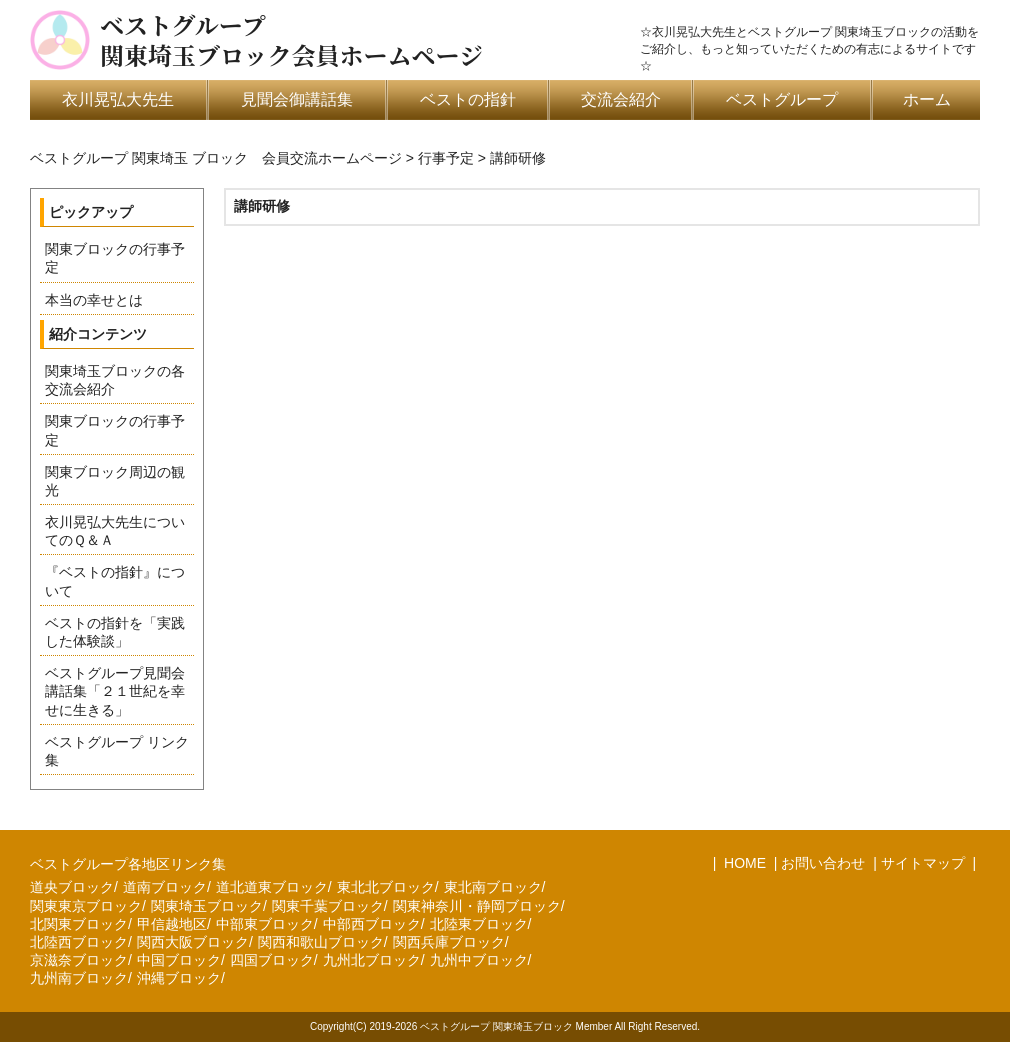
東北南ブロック (493, 887)
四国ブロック (272, 960)
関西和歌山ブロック (321, 942)
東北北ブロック (386, 887)
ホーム (927, 99)
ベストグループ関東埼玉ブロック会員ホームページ (291, 40)
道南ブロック (165, 887)
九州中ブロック (479, 960)
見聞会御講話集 (297, 99)
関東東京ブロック (86, 906)
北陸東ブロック (479, 924)
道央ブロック (72, 887)
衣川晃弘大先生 (118, 99)
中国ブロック (179, 960)
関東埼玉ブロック (207, 906)
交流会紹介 (621, 99)
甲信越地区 (172, 924)
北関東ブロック (79, 924)
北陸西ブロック (79, 942)
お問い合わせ (823, 863)
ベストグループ (782, 99)
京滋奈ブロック (79, 960)
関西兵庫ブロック (449, 942)
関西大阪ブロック (193, 942)
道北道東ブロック (272, 887)
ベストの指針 (468, 99)
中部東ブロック (265, 924)
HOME (743, 863)
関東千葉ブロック (328, 906)
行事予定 (446, 158)
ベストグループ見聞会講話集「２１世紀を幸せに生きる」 (115, 691)
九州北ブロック (372, 960)
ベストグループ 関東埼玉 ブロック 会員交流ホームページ (216, 158)
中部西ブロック (372, 924)
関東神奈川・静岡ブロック (477, 906)
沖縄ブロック (179, 978)
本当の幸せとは (94, 300)
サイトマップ (923, 863)
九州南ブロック (79, 978)
